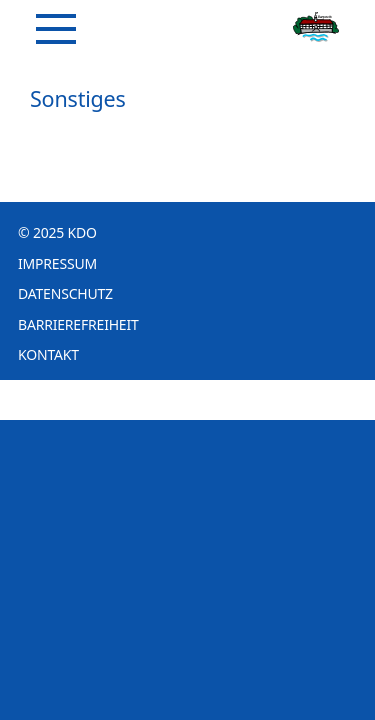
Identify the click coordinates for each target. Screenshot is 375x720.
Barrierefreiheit (78, 324)
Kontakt (48, 354)
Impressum (57, 263)
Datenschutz (65, 293)
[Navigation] (56, 29)
